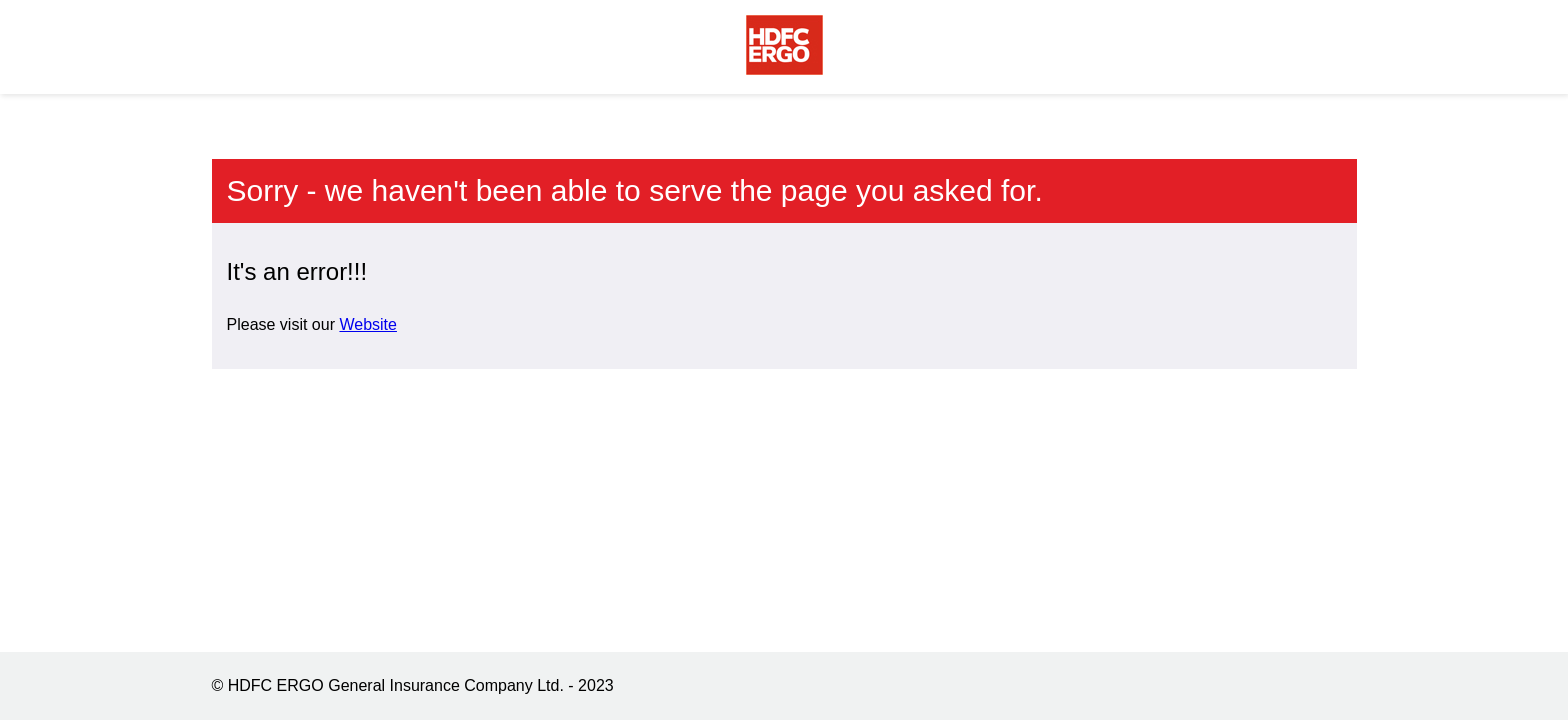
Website (368, 324)
